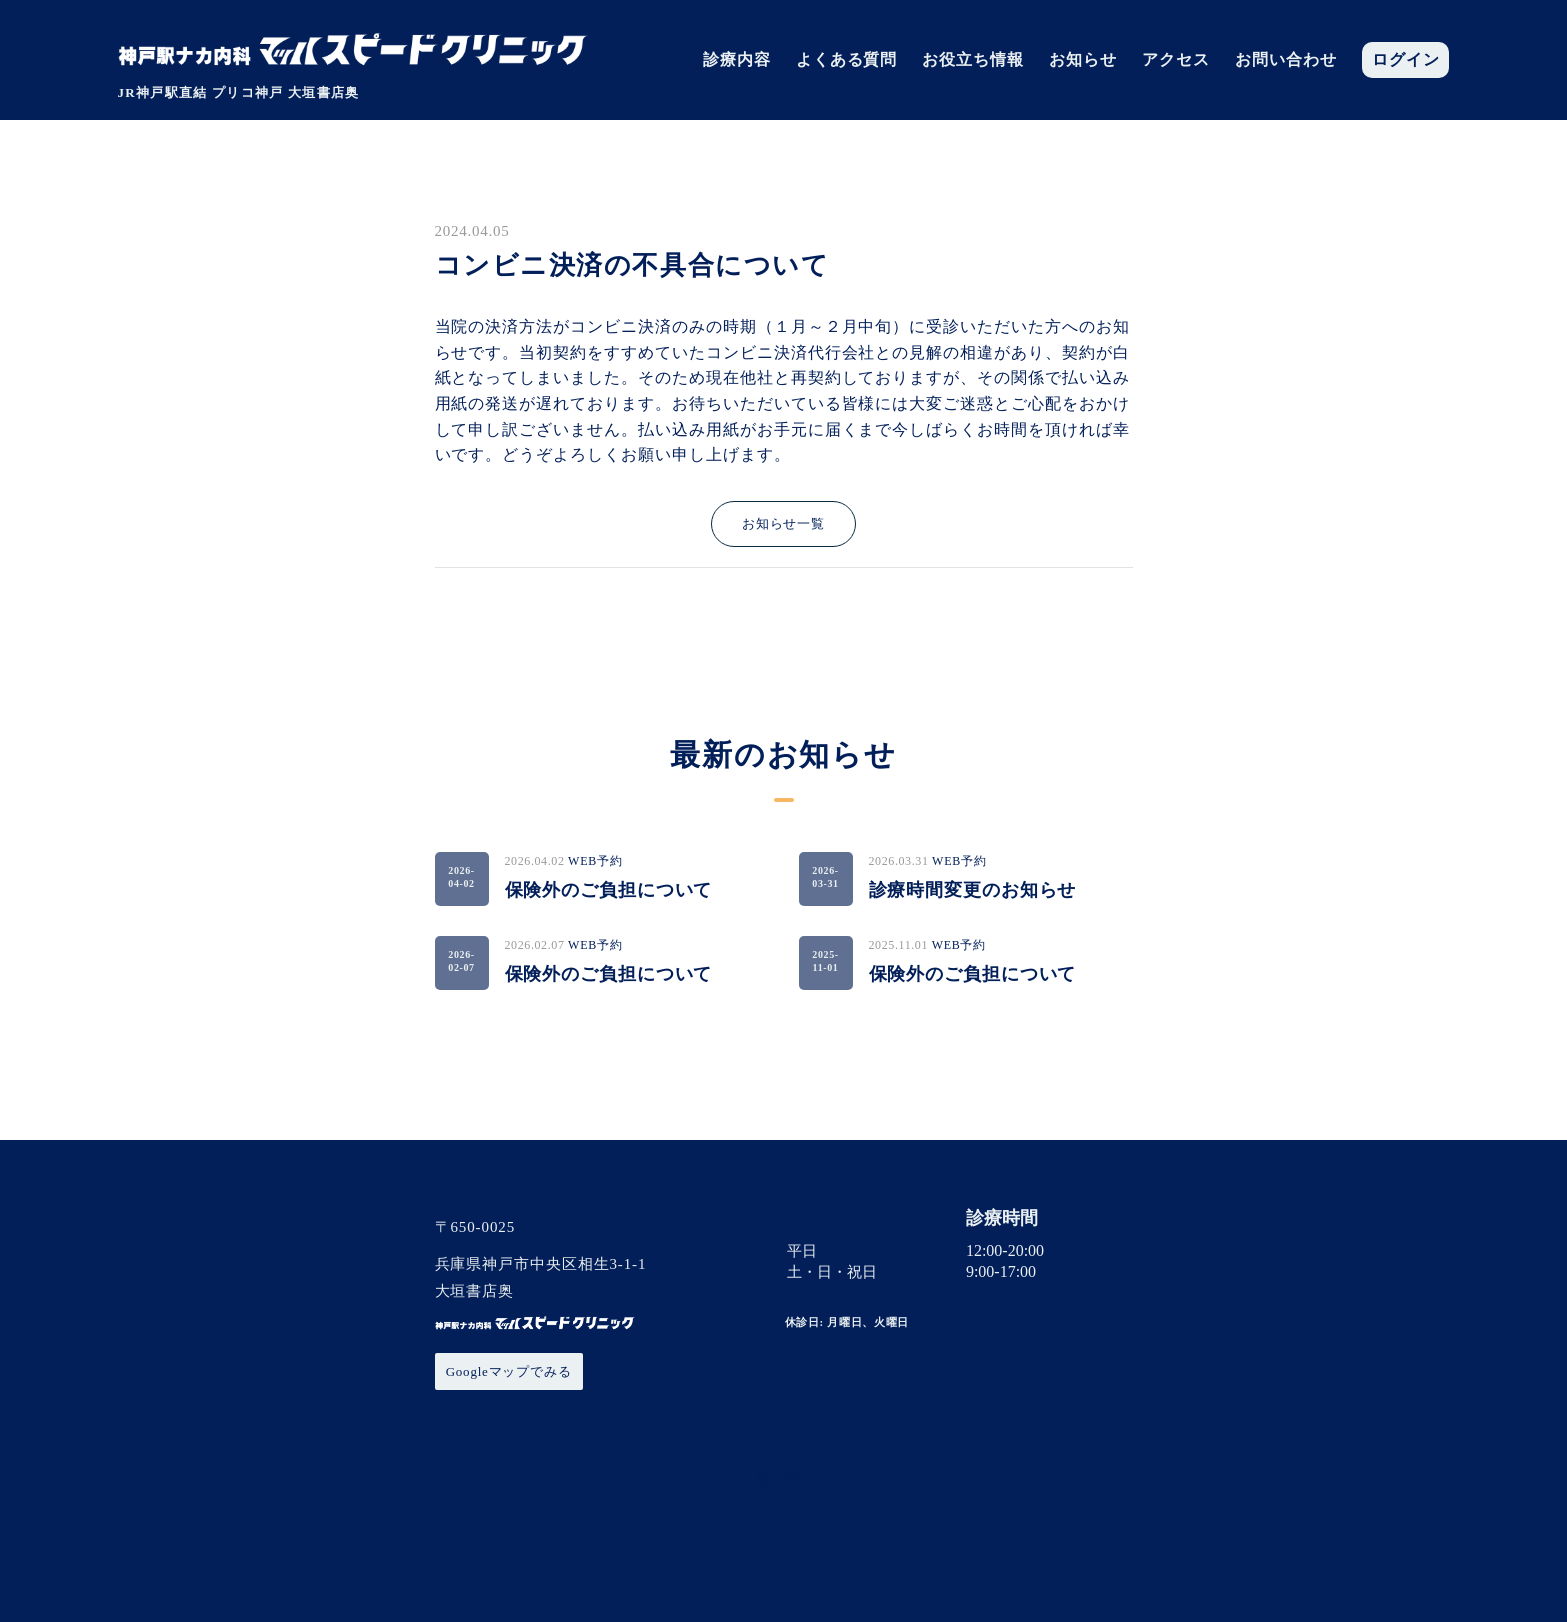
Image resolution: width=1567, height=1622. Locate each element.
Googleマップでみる (509, 1371)
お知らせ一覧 (783, 523)
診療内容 (737, 60)
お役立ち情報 (973, 60)
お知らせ (1083, 60)
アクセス (1176, 60)
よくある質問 (847, 60)
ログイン (1406, 60)
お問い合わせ (1286, 60)
